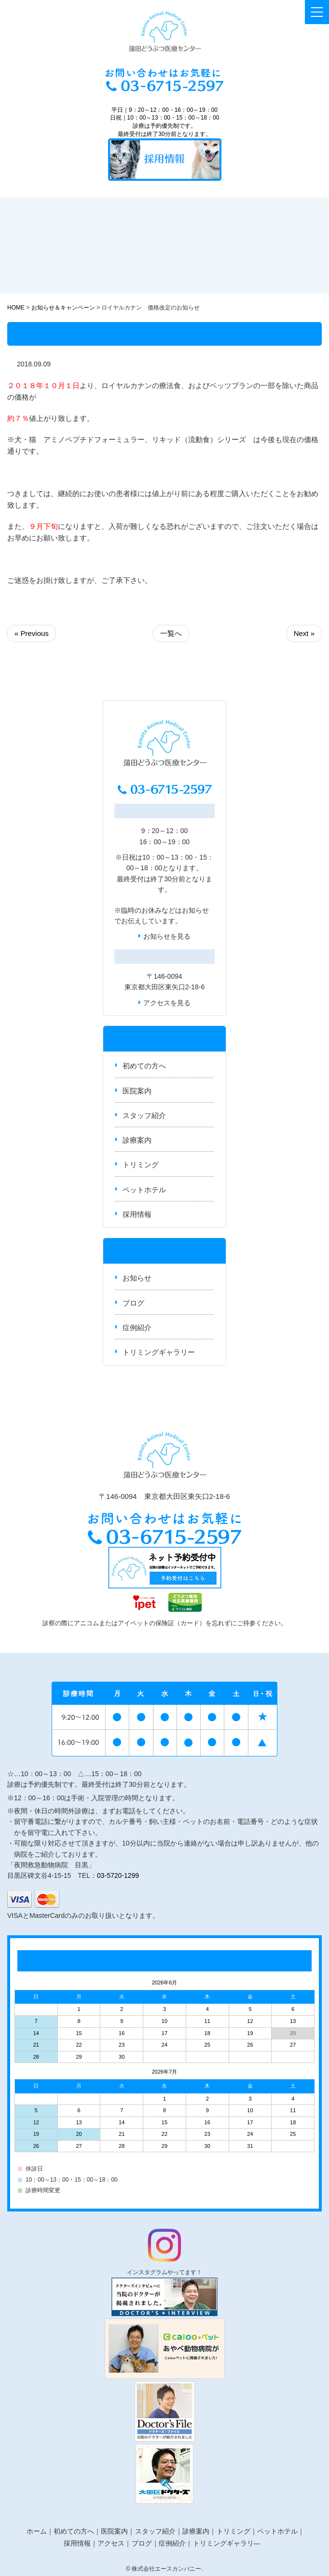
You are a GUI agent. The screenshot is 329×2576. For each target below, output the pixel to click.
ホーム (37, 2531)
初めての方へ (144, 1066)
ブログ (133, 1303)
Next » (304, 633)
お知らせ (195, 910)
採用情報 (137, 1214)
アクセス (110, 2543)
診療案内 (137, 1140)
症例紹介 (137, 1327)
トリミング (141, 1164)
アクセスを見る (167, 1003)
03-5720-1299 (118, 1875)
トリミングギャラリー (159, 1352)
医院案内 (137, 1091)
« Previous (31, 633)
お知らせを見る (167, 936)
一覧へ (171, 633)
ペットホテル (144, 1190)
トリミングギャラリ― (226, 2543)
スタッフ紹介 (144, 1115)
